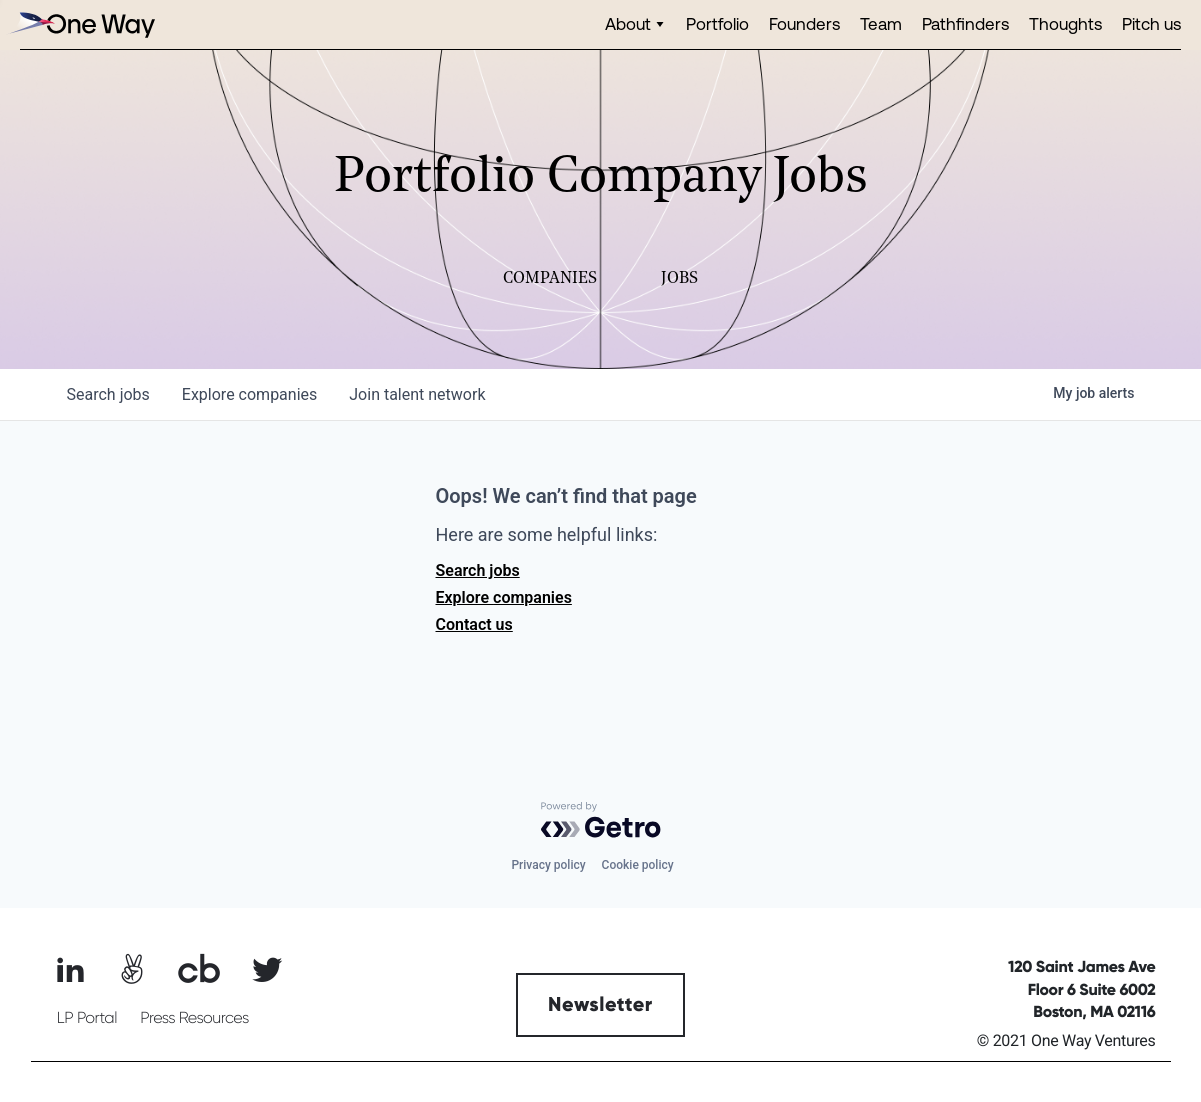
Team (881, 23)
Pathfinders (965, 23)
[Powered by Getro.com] (601, 820)
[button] (635, 24)
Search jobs (478, 570)
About (628, 23)
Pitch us (1151, 23)
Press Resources (194, 1018)
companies (249, 394)
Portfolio (717, 23)
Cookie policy (638, 865)
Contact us (474, 624)
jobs (108, 394)
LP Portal (87, 1018)
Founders (804, 23)
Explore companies (504, 597)
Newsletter (600, 1005)
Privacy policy (548, 865)
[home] (80, 24)
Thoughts (1065, 23)
